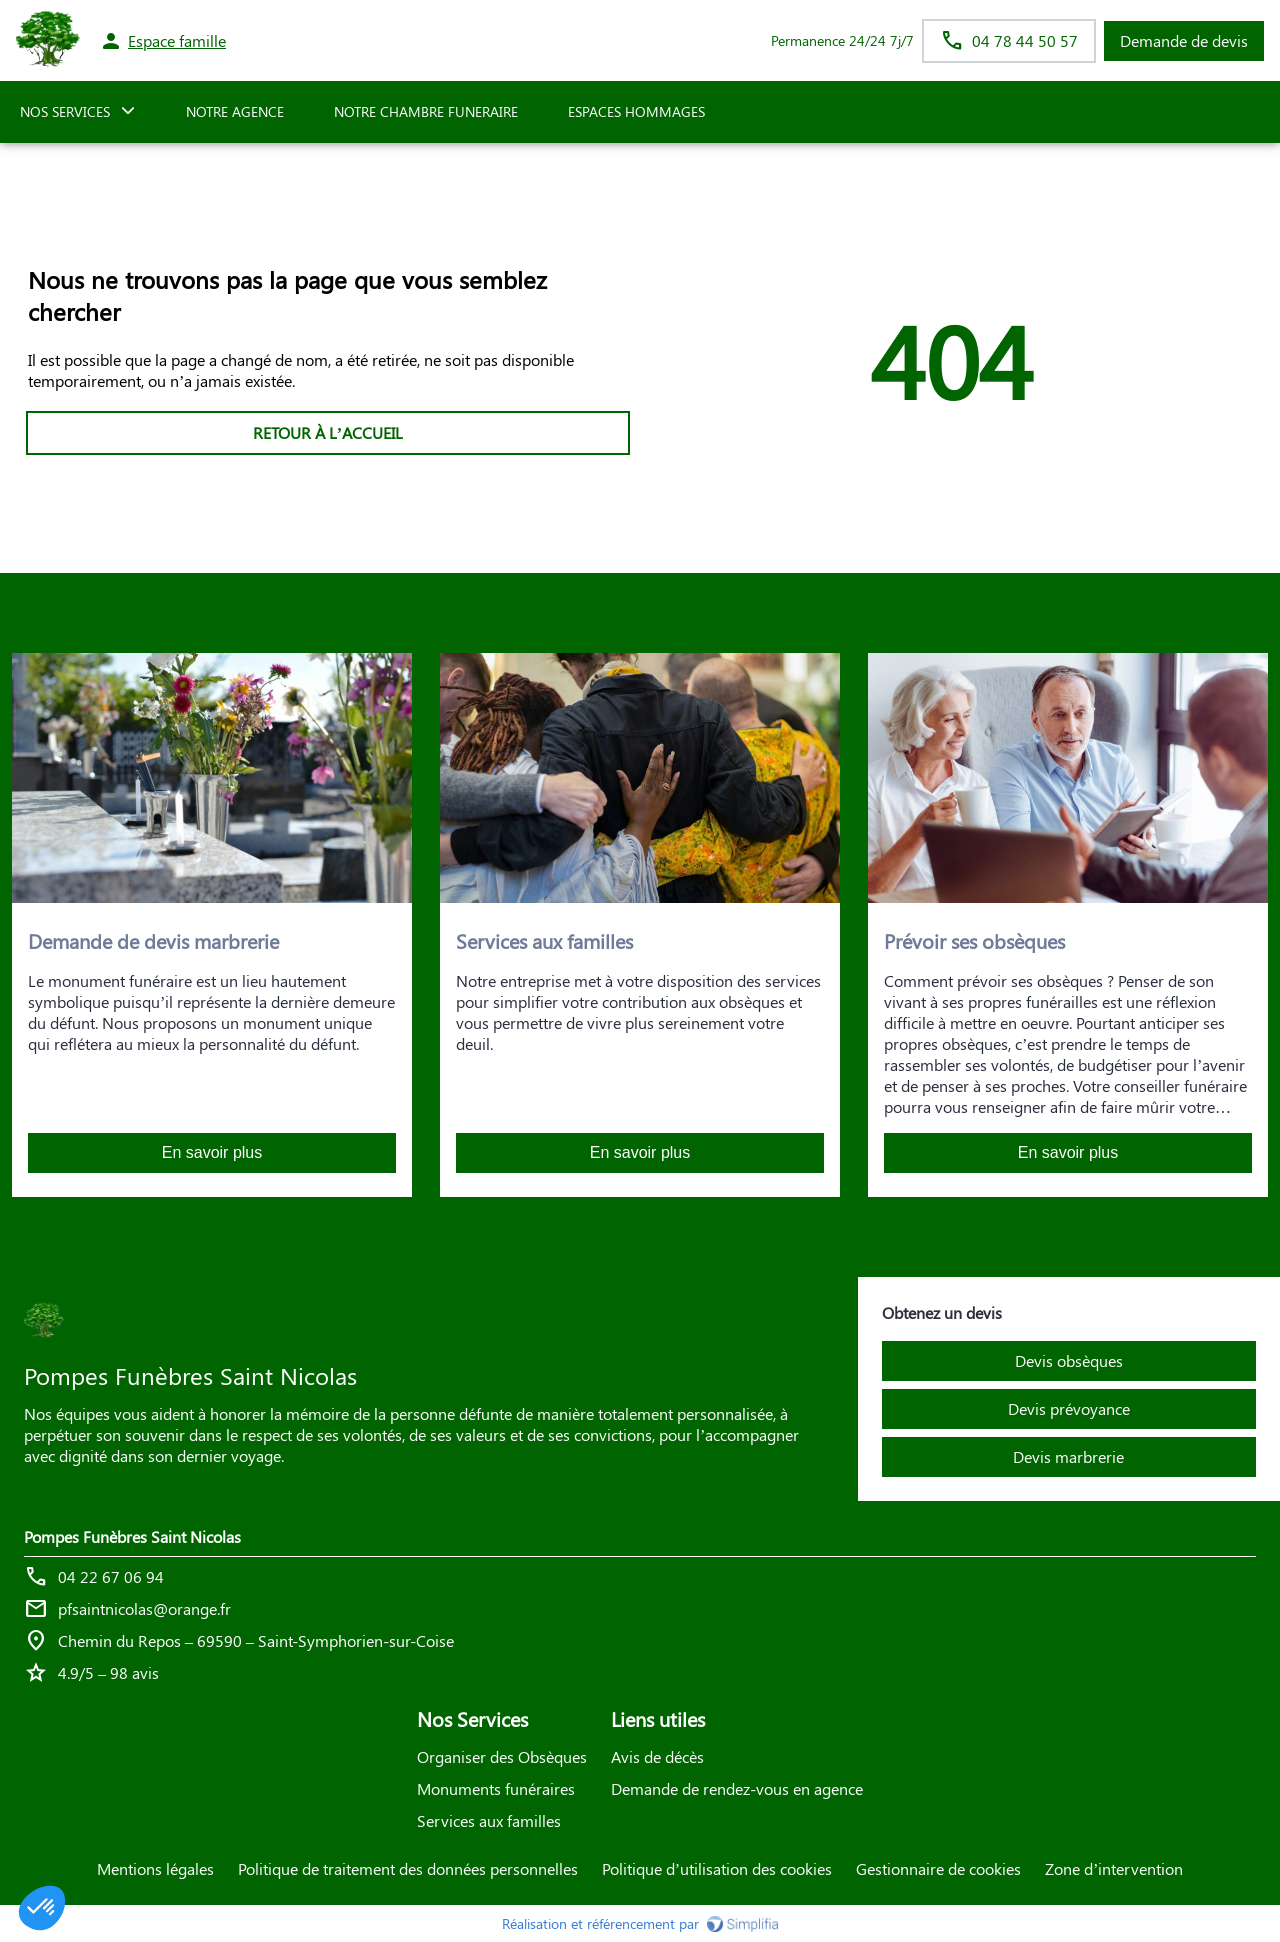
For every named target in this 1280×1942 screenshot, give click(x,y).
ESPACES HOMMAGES (636, 111)
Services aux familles (489, 1820)
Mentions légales (155, 1868)
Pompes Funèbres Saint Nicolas (132, 1536)
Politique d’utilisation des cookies (717, 1868)
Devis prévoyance (1069, 1408)
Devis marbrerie (1068, 1456)
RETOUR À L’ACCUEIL (328, 432)
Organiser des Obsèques (502, 1756)
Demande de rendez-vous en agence (737, 1788)
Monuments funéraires (496, 1788)
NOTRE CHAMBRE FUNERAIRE (426, 111)
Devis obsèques (1069, 1360)
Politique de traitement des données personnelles (408, 1868)
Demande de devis (1184, 40)
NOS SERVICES (65, 111)
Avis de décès (657, 1756)
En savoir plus (212, 1152)
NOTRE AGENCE (235, 111)
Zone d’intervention (1114, 1868)
